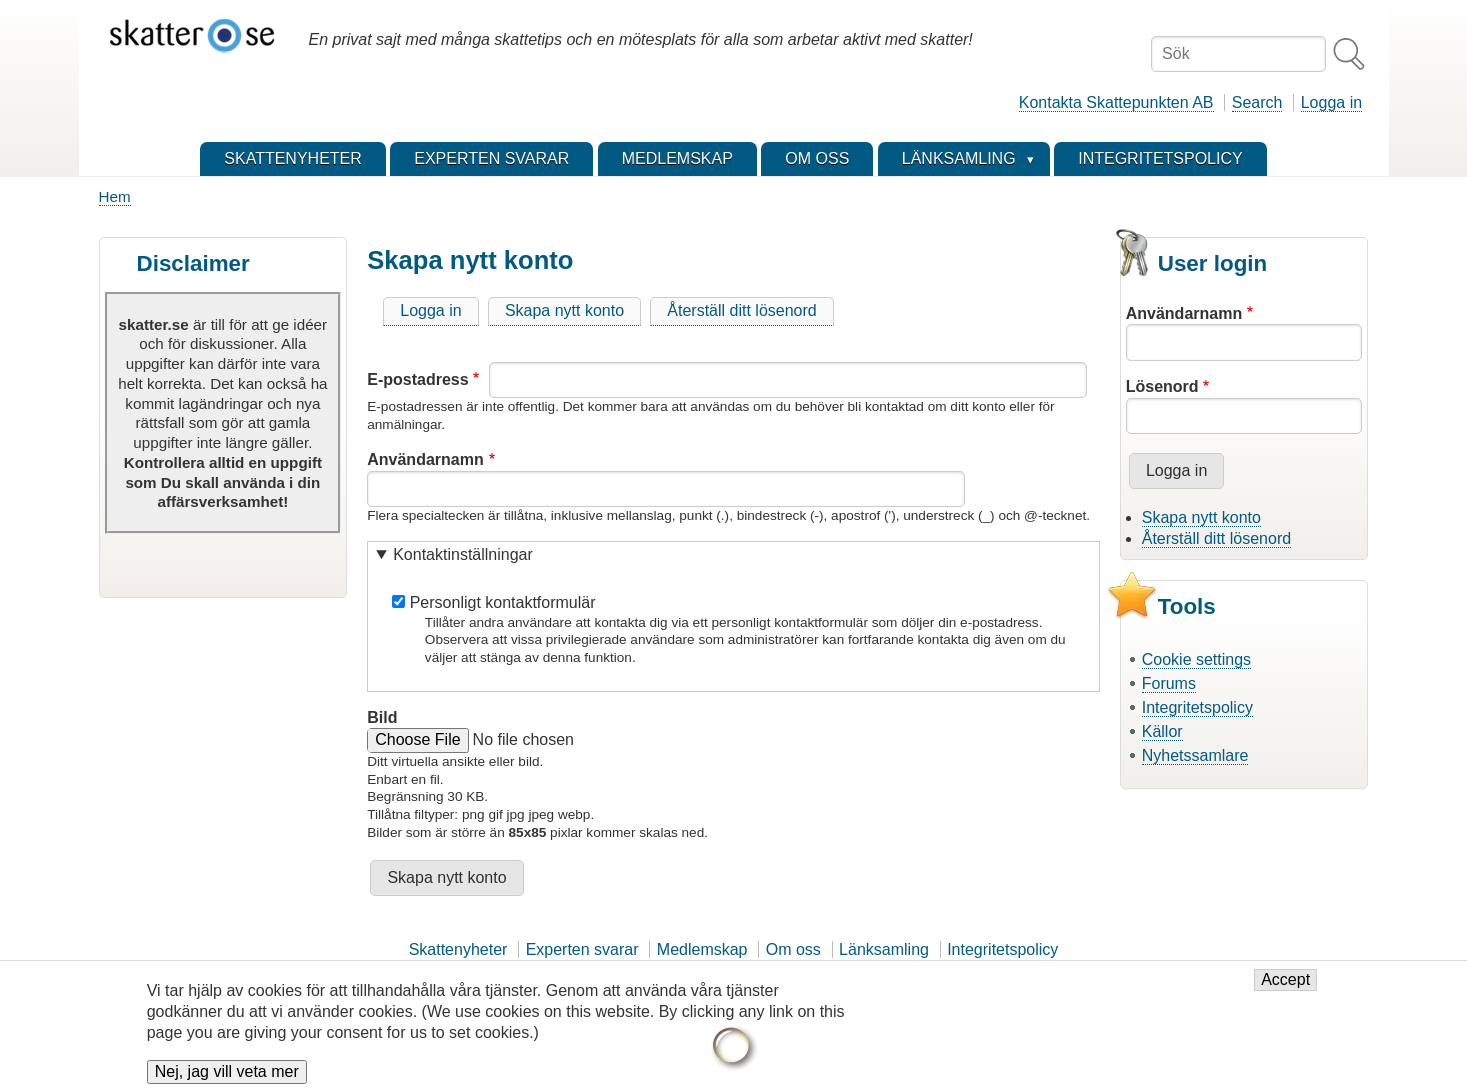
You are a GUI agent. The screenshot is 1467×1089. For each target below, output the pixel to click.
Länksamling (884, 949)
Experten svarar (582, 949)
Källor (1162, 731)
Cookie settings (1196, 659)
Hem (115, 196)
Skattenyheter (458, 949)
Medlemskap (702, 949)
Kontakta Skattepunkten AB (1116, 102)
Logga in (1331, 102)
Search (1257, 102)
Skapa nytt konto (564, 310)
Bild (382, 717)
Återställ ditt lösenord (741, 310)
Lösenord (1162, 386)
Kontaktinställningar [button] (463, 554)
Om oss (793, 949)
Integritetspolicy (1197, 707)
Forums (1169, 683)
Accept (1285, 990)
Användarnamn (425, 459)
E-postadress (417, 379)
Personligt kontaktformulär (503, 602)
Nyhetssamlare (1195, 755)
